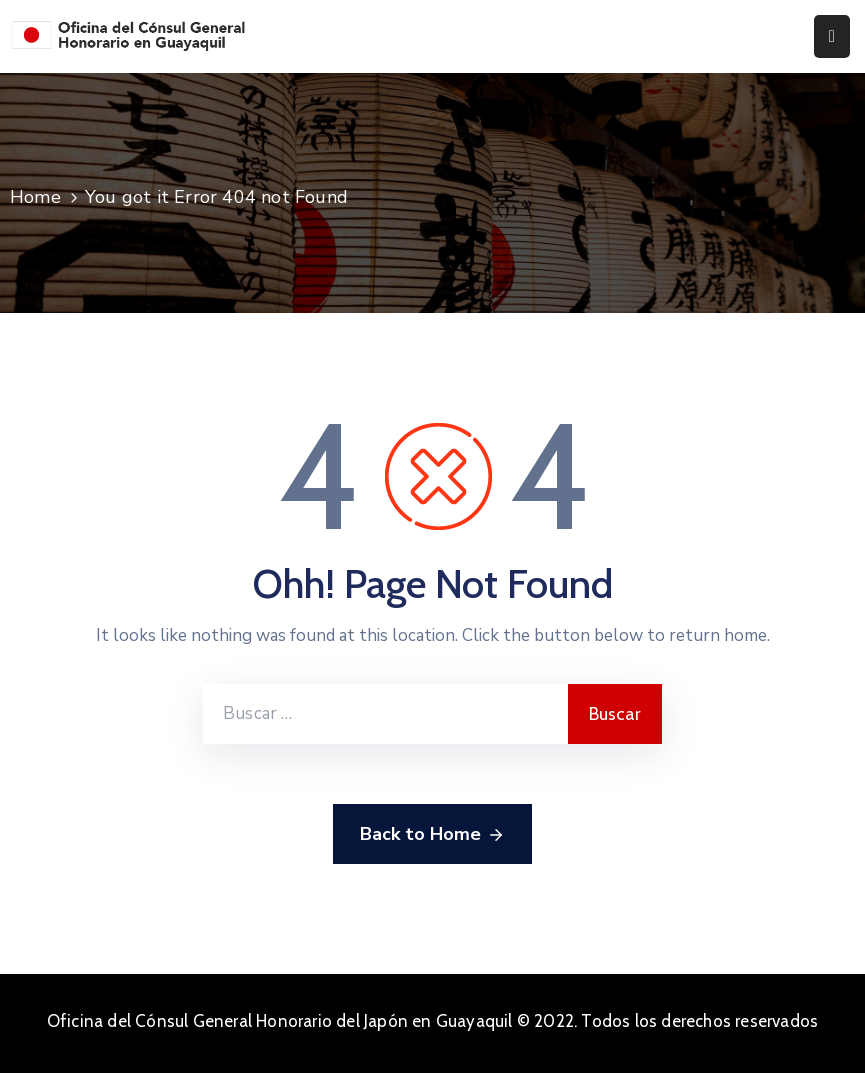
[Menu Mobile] (832, 36)
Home (35, 197)
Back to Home (432, 835)
